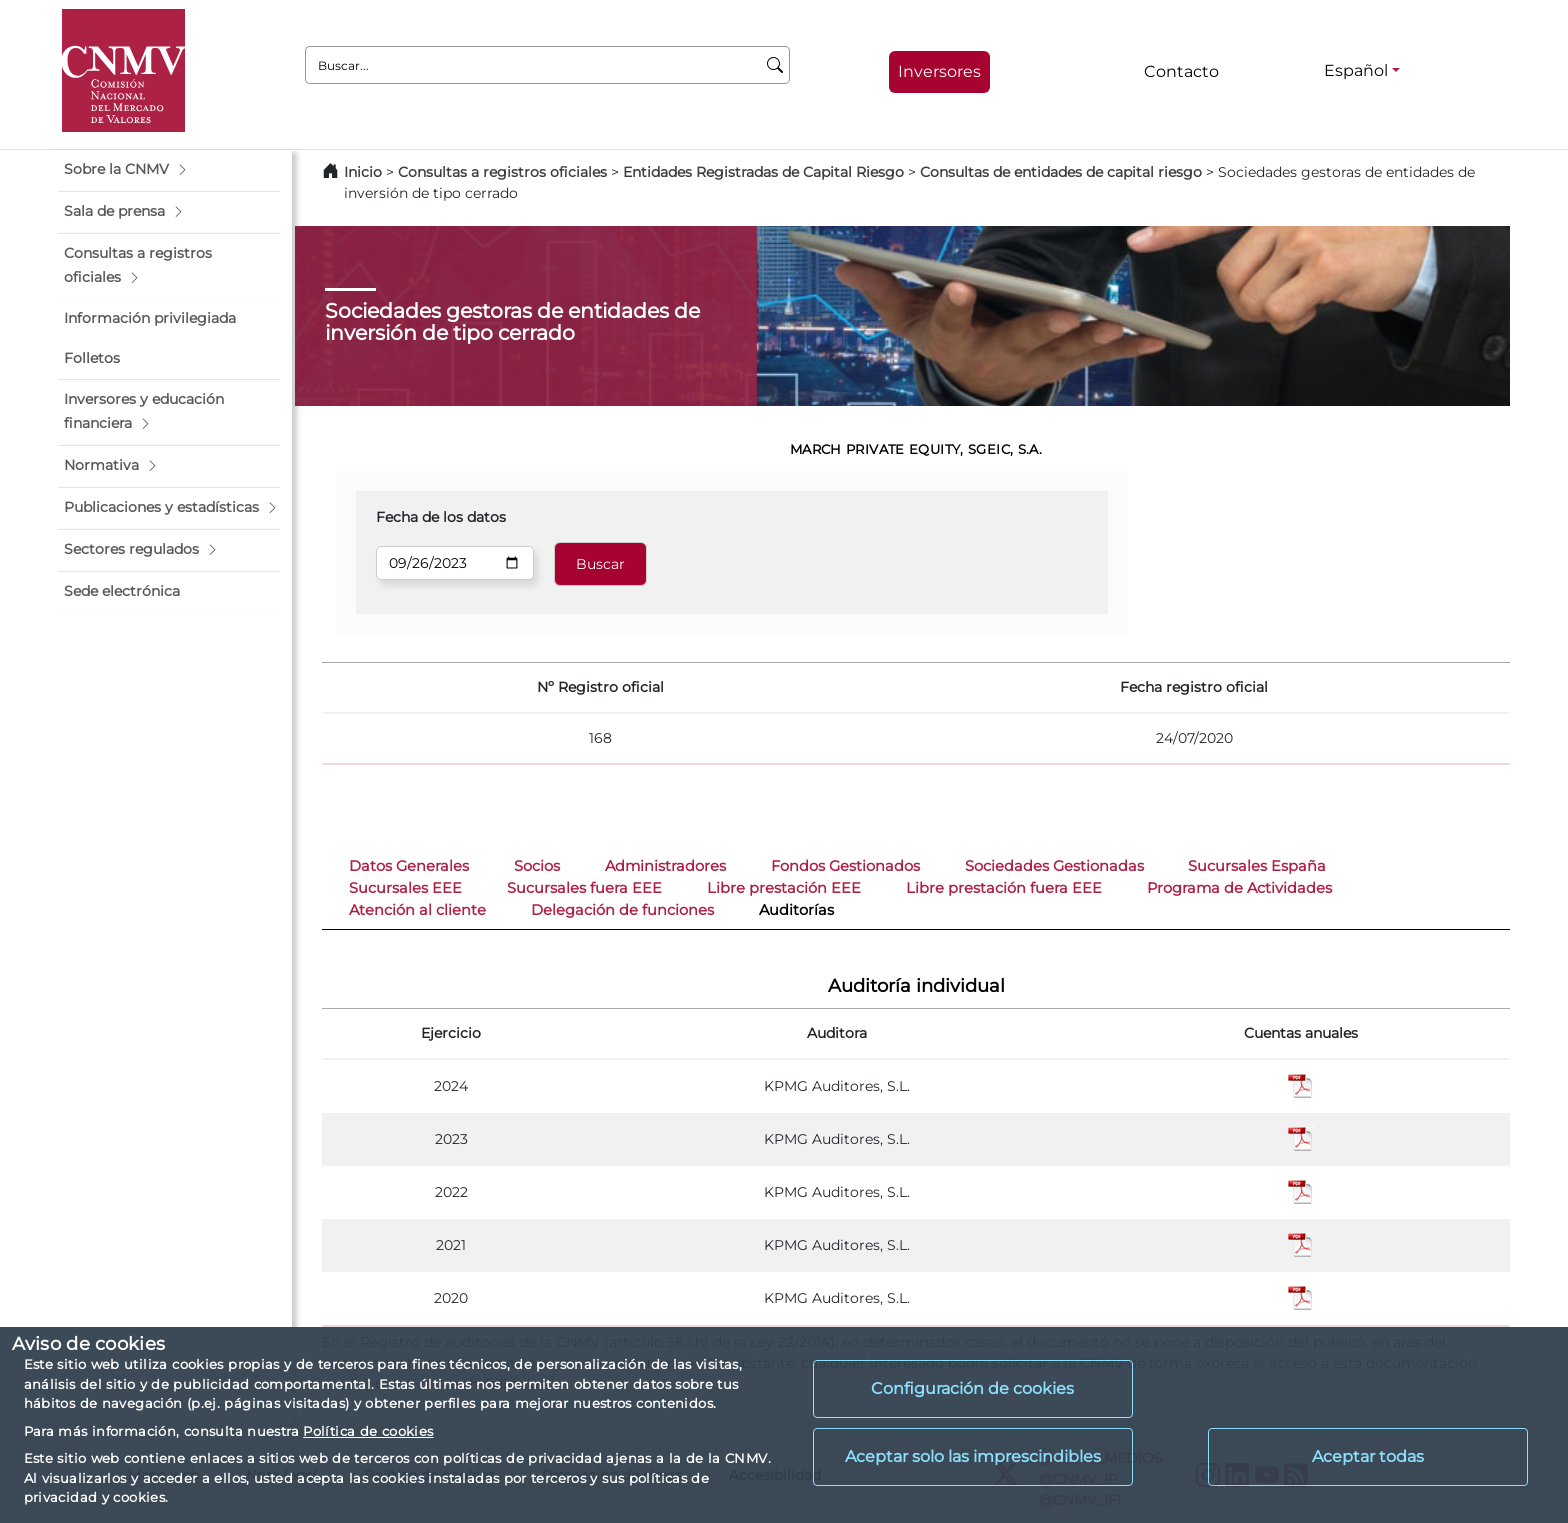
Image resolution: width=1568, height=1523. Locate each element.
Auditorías (796, 910)
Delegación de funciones (622, 910)
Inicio (363, 172)
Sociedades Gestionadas (1054, 866)
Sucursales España (1257, 866)
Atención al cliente (417, 910)
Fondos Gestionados (845, 866)
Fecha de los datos (441, 517)
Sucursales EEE (405, 888)
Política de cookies (368, 1431)
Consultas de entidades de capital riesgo (1061, 172)
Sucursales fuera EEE (584, 888)
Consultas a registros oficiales (502, 172)
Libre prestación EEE (784, 888)
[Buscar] (775, 65)
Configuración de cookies (972, 1388)
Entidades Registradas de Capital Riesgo (763, 172)
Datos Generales (409, 866)
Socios (537, 866)
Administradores (665, 866)
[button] (169, 170)
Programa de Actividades (1239, 888)
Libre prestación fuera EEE (1004, 888)
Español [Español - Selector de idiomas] (1356, 70)
